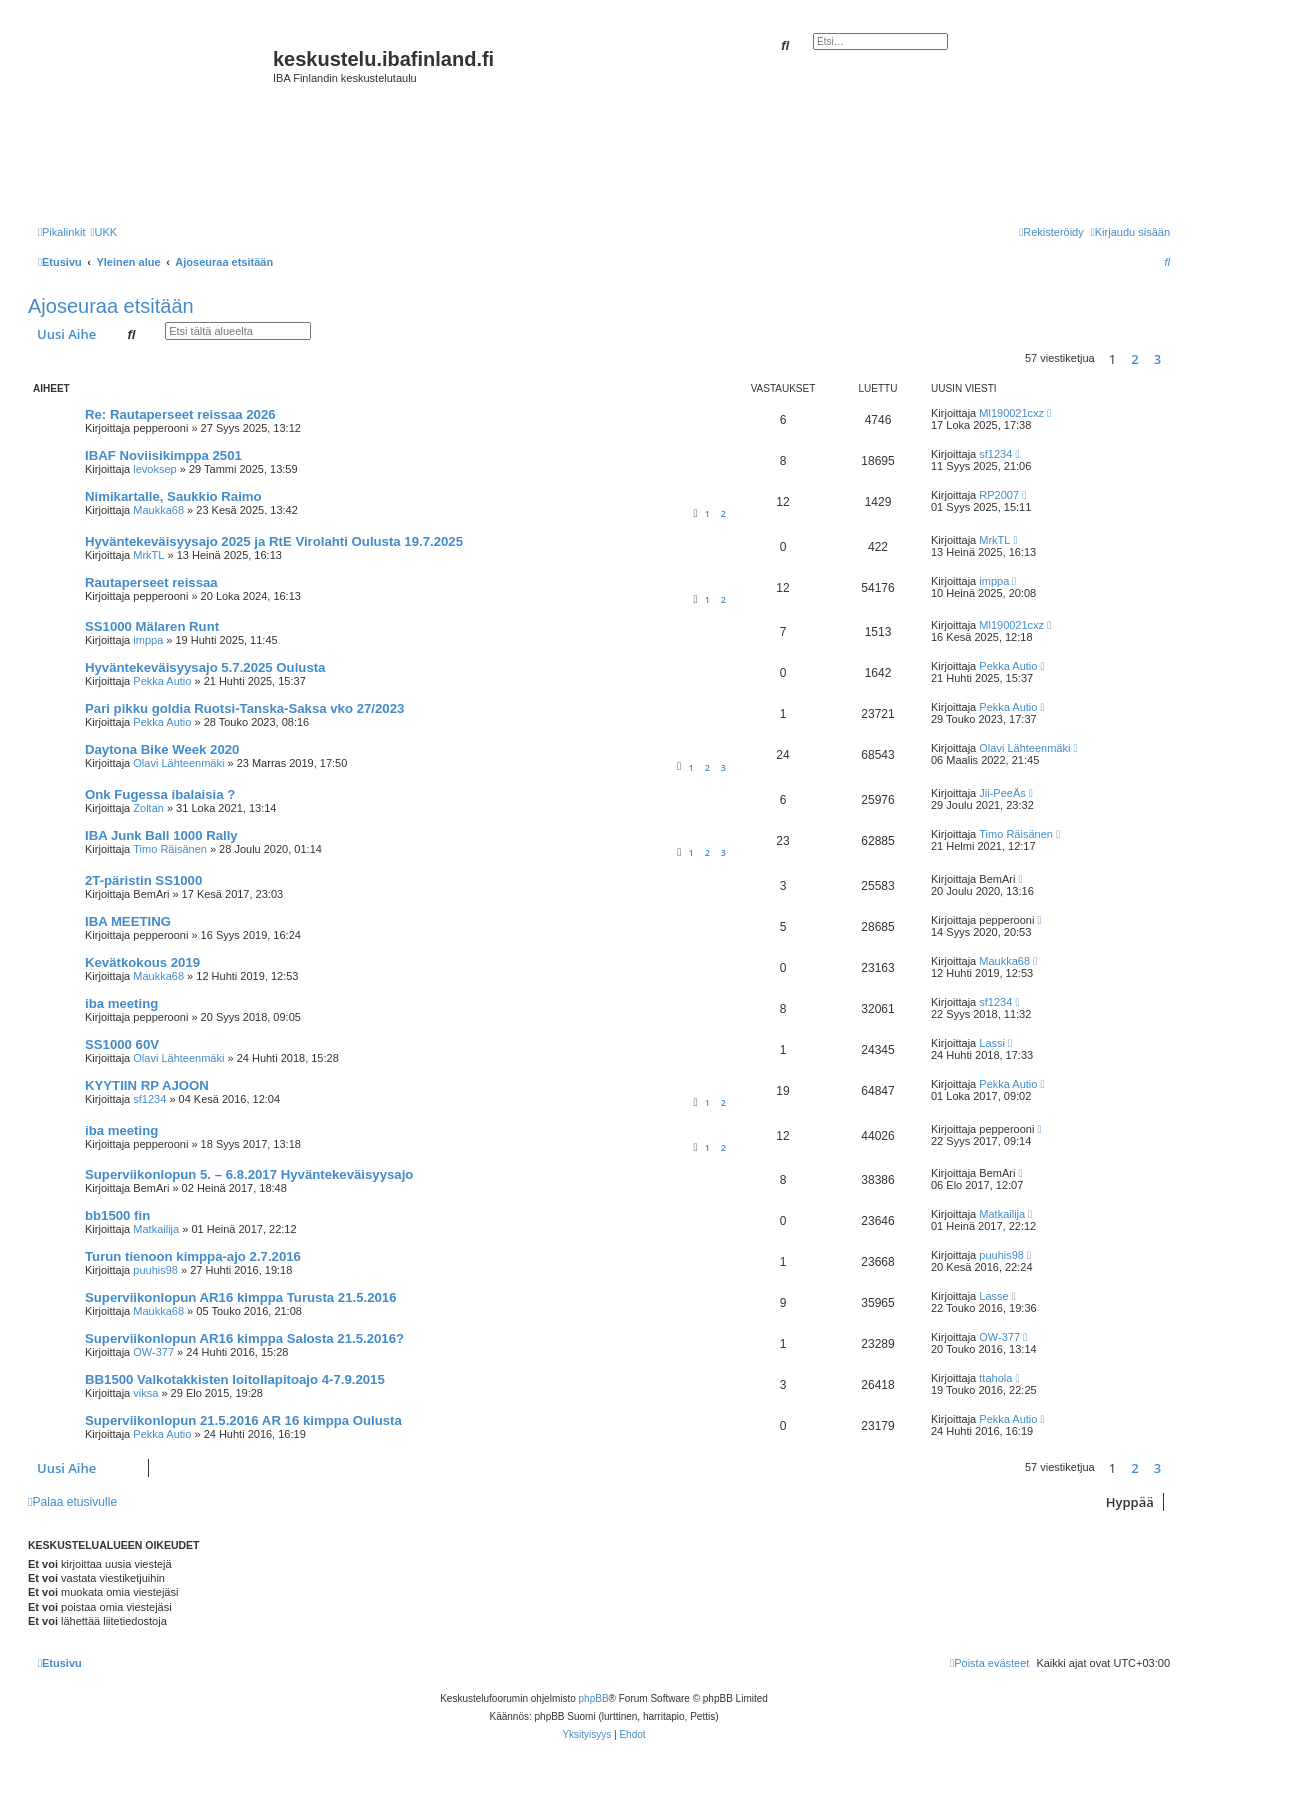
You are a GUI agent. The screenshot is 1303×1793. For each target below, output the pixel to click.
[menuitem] (103, 232)
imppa (994, 581)
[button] (1175, 359)
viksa (145, 1393)
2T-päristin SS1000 (143, 880)
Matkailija (156, 1229)
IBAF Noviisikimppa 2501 (163, 455)
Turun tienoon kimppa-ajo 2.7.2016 (193, 1256)
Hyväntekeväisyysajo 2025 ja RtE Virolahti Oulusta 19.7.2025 (274, 541)
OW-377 (153, 1352)
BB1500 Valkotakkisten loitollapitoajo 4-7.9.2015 (235, 1379)
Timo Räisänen (170, 849)
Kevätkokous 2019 (142, 962)
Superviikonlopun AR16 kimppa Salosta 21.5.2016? (244, 1338)
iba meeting (121, 1003)
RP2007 (999, 495)
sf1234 (995, 454)
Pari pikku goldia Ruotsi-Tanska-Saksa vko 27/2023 (244, 708)
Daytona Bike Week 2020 (162, 749)
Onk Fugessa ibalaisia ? (160, 794)
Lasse (993, 1296)
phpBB (594, 1698)
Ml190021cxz (1011, 413)
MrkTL (148, 555)
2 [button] (1134, 359)
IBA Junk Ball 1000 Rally (161, 835)
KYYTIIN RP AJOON (147, 1085)
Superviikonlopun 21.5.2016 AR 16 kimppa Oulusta (243, 1420)
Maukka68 (158, 510)
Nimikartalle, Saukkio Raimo (173, 496)
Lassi (992, 1043)
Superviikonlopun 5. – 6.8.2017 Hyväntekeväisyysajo (249, 1174)
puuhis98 (155, 1270)
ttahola (995, 1378)
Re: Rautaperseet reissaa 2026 (180, 414)
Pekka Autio (162, 681)
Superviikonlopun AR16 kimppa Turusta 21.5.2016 (240, 1297)
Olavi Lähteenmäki (178, 763)
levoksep (154, 469)
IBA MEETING (128, 921)
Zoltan (148, 808)
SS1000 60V (122, 1044)
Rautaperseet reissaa (151, 582)
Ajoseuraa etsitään (111, 306)
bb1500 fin (117, 1215)
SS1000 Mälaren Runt (152, 626)
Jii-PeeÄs (1002, 793)
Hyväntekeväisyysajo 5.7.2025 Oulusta (205, 667)
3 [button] (1157, 359)
